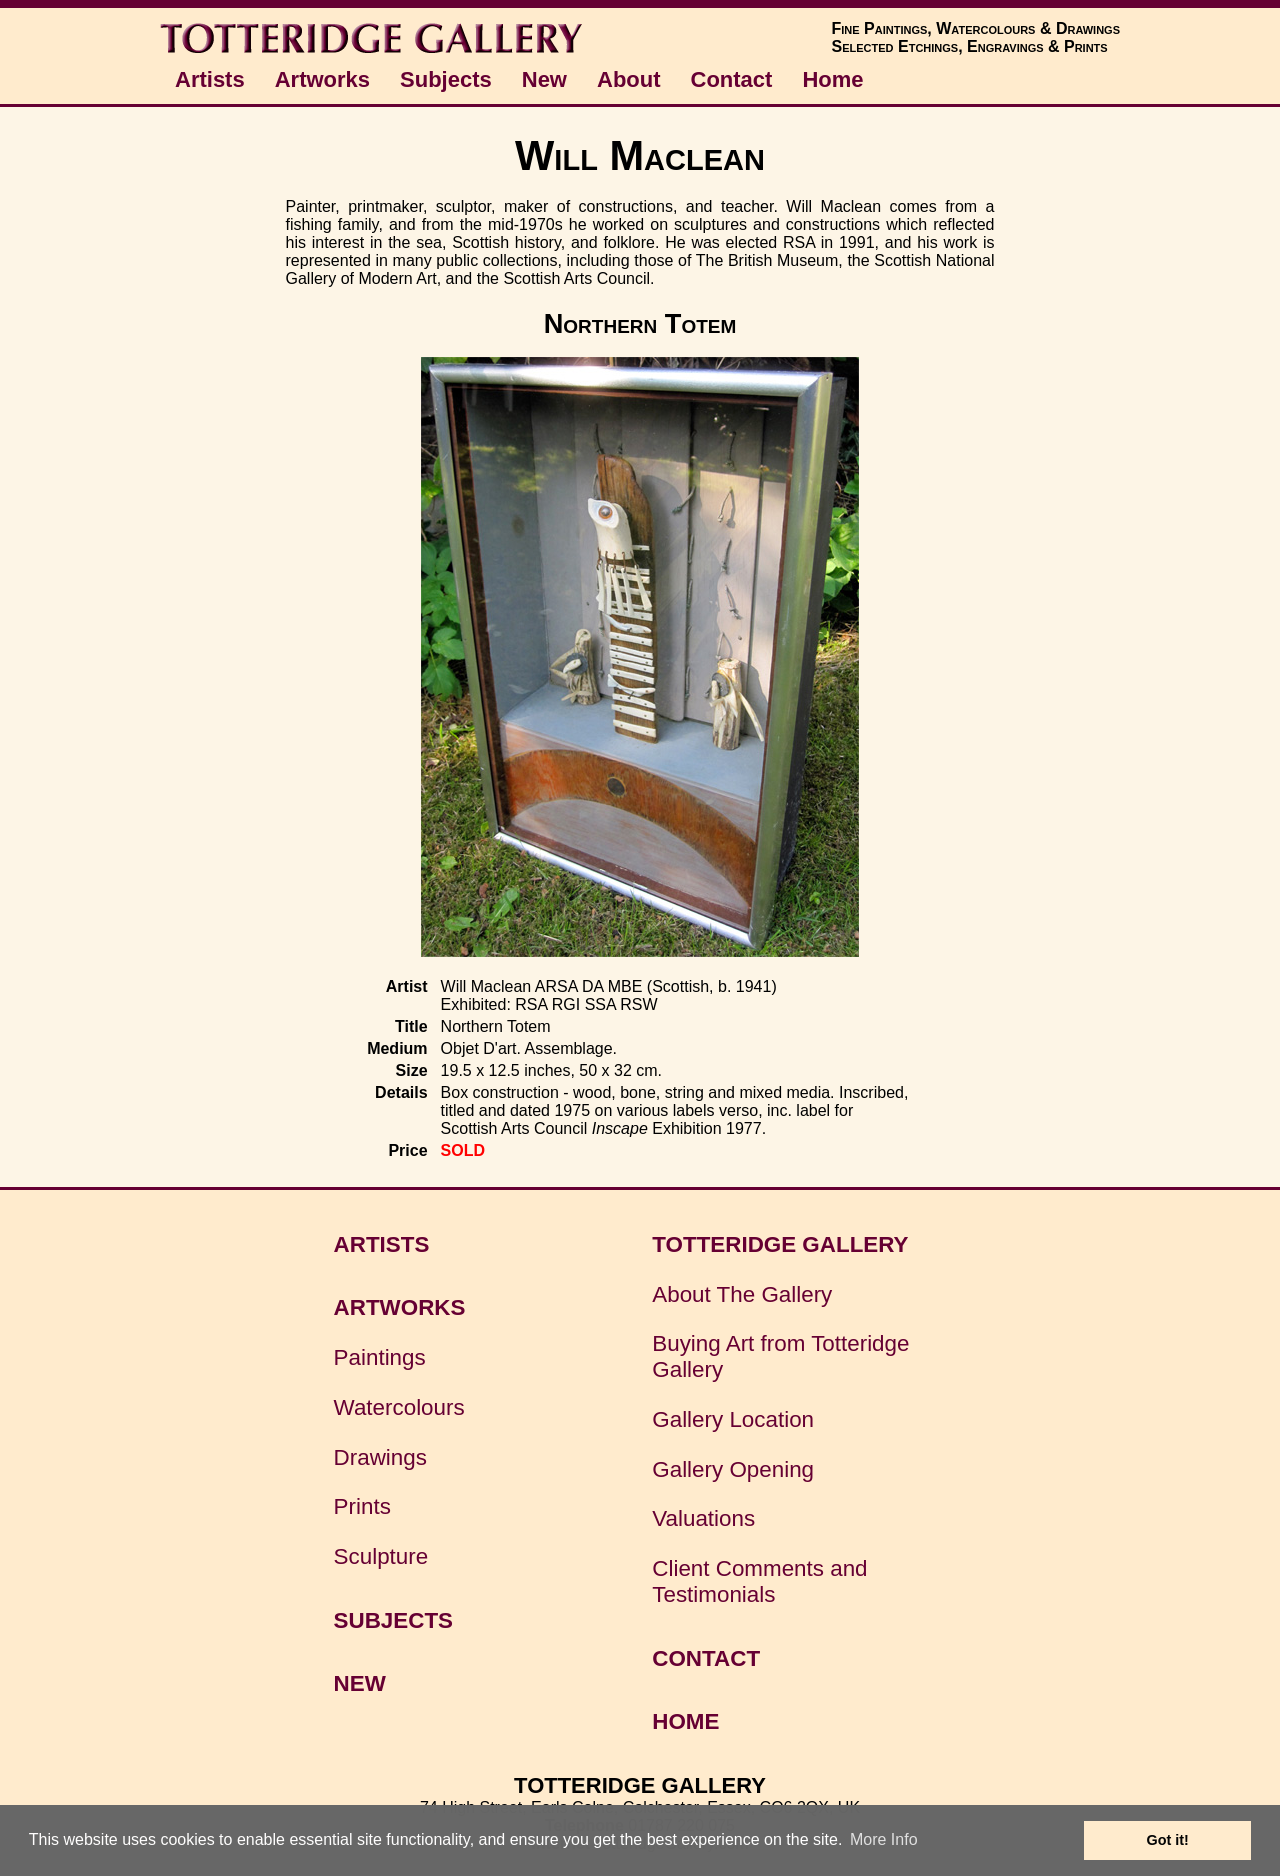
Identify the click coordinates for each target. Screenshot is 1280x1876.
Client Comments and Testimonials (759, 1581)
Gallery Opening (733, 1469)
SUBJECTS (393, 1620)
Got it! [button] (1168, 1840)
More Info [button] (884, 1839)
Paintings (380, 1357)
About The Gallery (742, 1294)
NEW (360, 1683)
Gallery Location (733, 1419)
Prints (362, 1506)
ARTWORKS (400, 1307)
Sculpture (381, 1556)
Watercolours (399, 1407)
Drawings (380, 1457)
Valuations (703, 1518)
